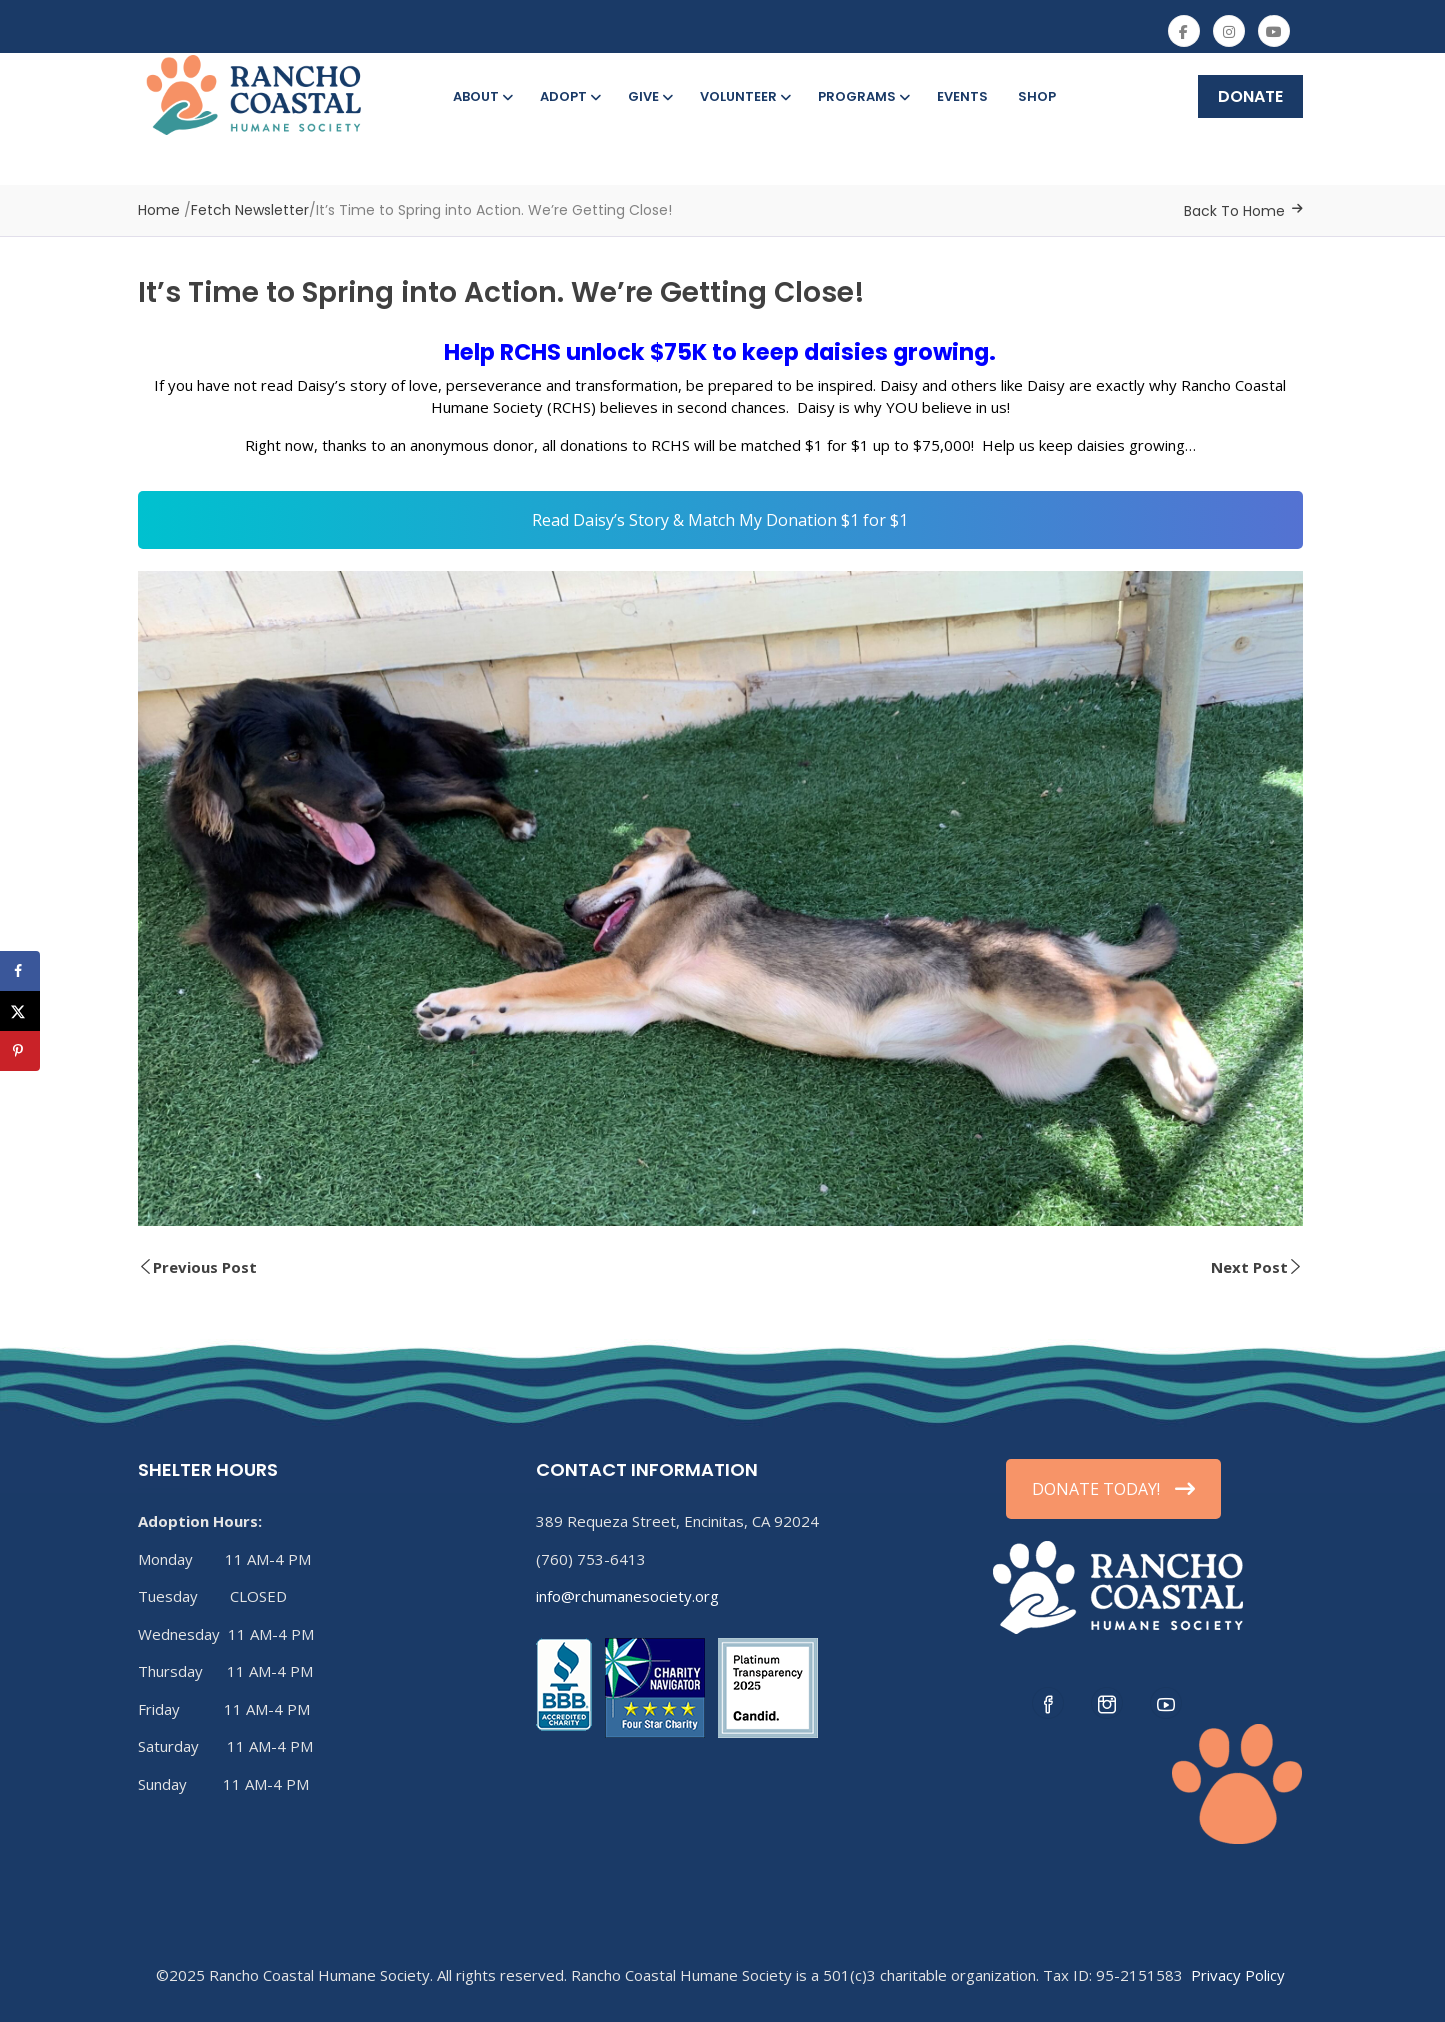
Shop (1037, 96)
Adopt (569, 96)
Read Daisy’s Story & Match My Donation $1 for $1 (720, 520)
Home (159, 210)
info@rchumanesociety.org (627, 1596)
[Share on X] (20, 1011)
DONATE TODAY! (1113, 1489)
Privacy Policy (1238, 1975)
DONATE (1250, 96)
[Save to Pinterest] (20, 1051)
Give (649, 96)
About (481, 96)
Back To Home (1234, 211)
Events (962, 96)
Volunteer (744, 96)
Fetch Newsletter (250, 210)
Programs (862, 96)
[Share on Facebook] (20, 971)
